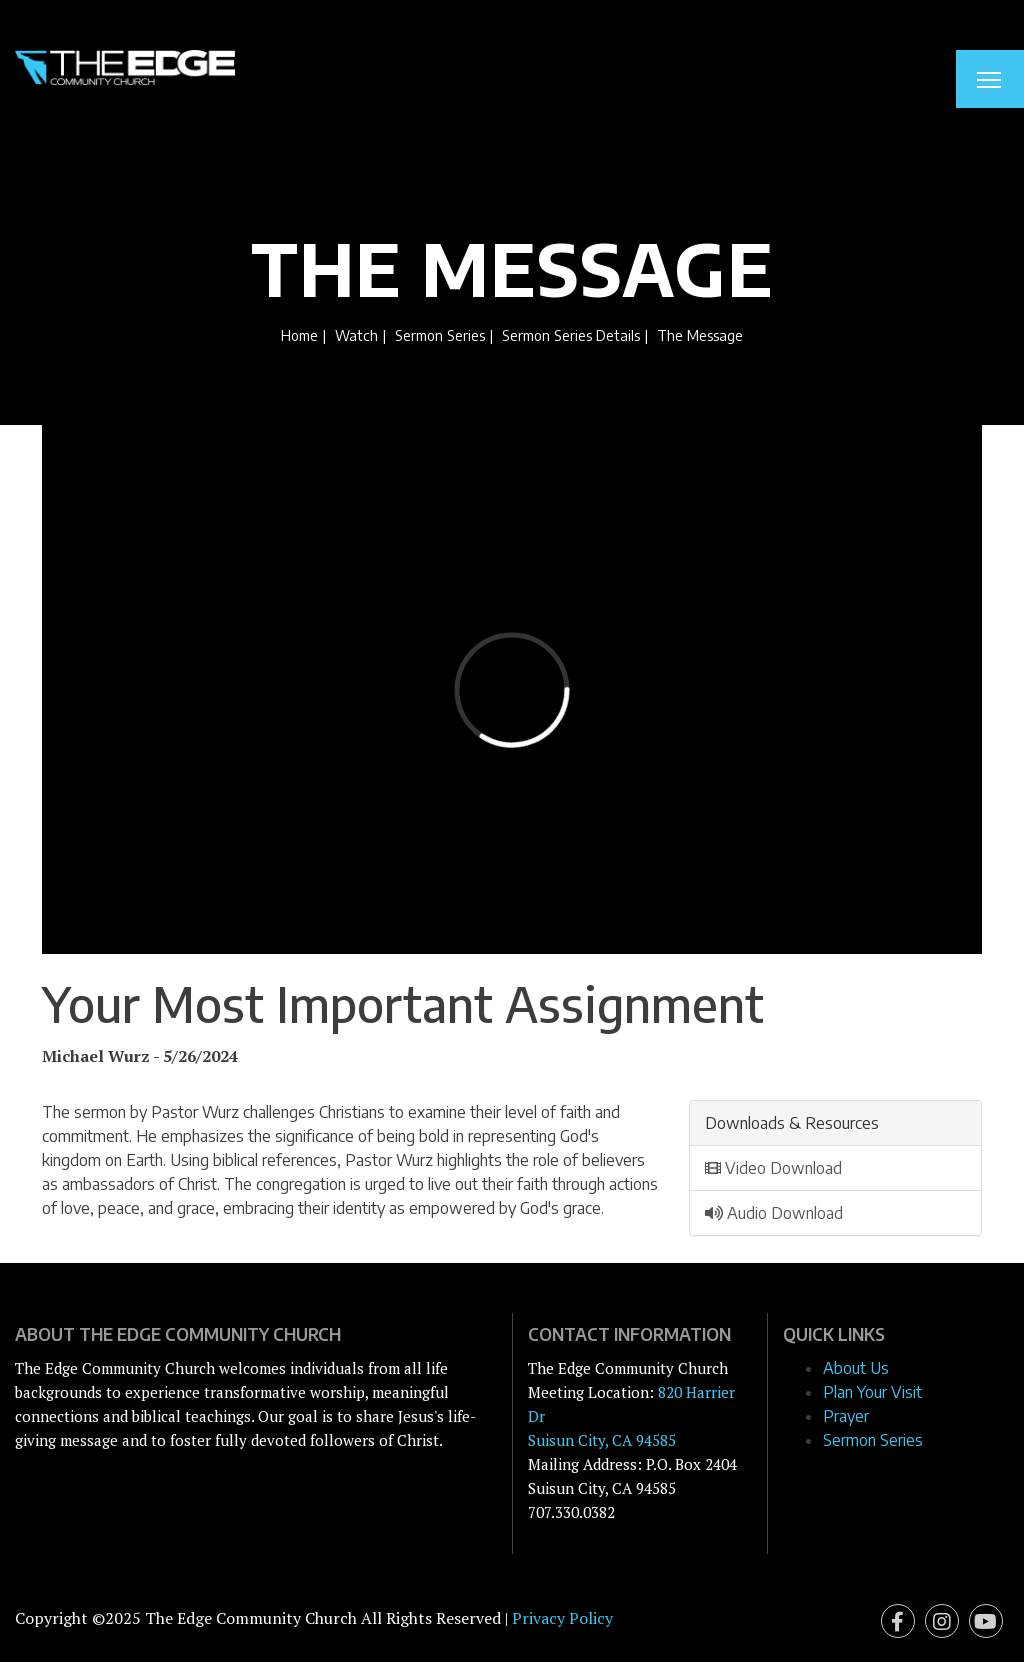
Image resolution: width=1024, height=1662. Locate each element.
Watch (356, 335)
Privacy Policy (562, 1618)
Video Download (773, 1168)
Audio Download (774, 1213)
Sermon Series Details (571, 335)
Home (299, 335)
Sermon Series (440, 335)
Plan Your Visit (872, 1392)
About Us (856, 1368)
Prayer (846, 1416)
